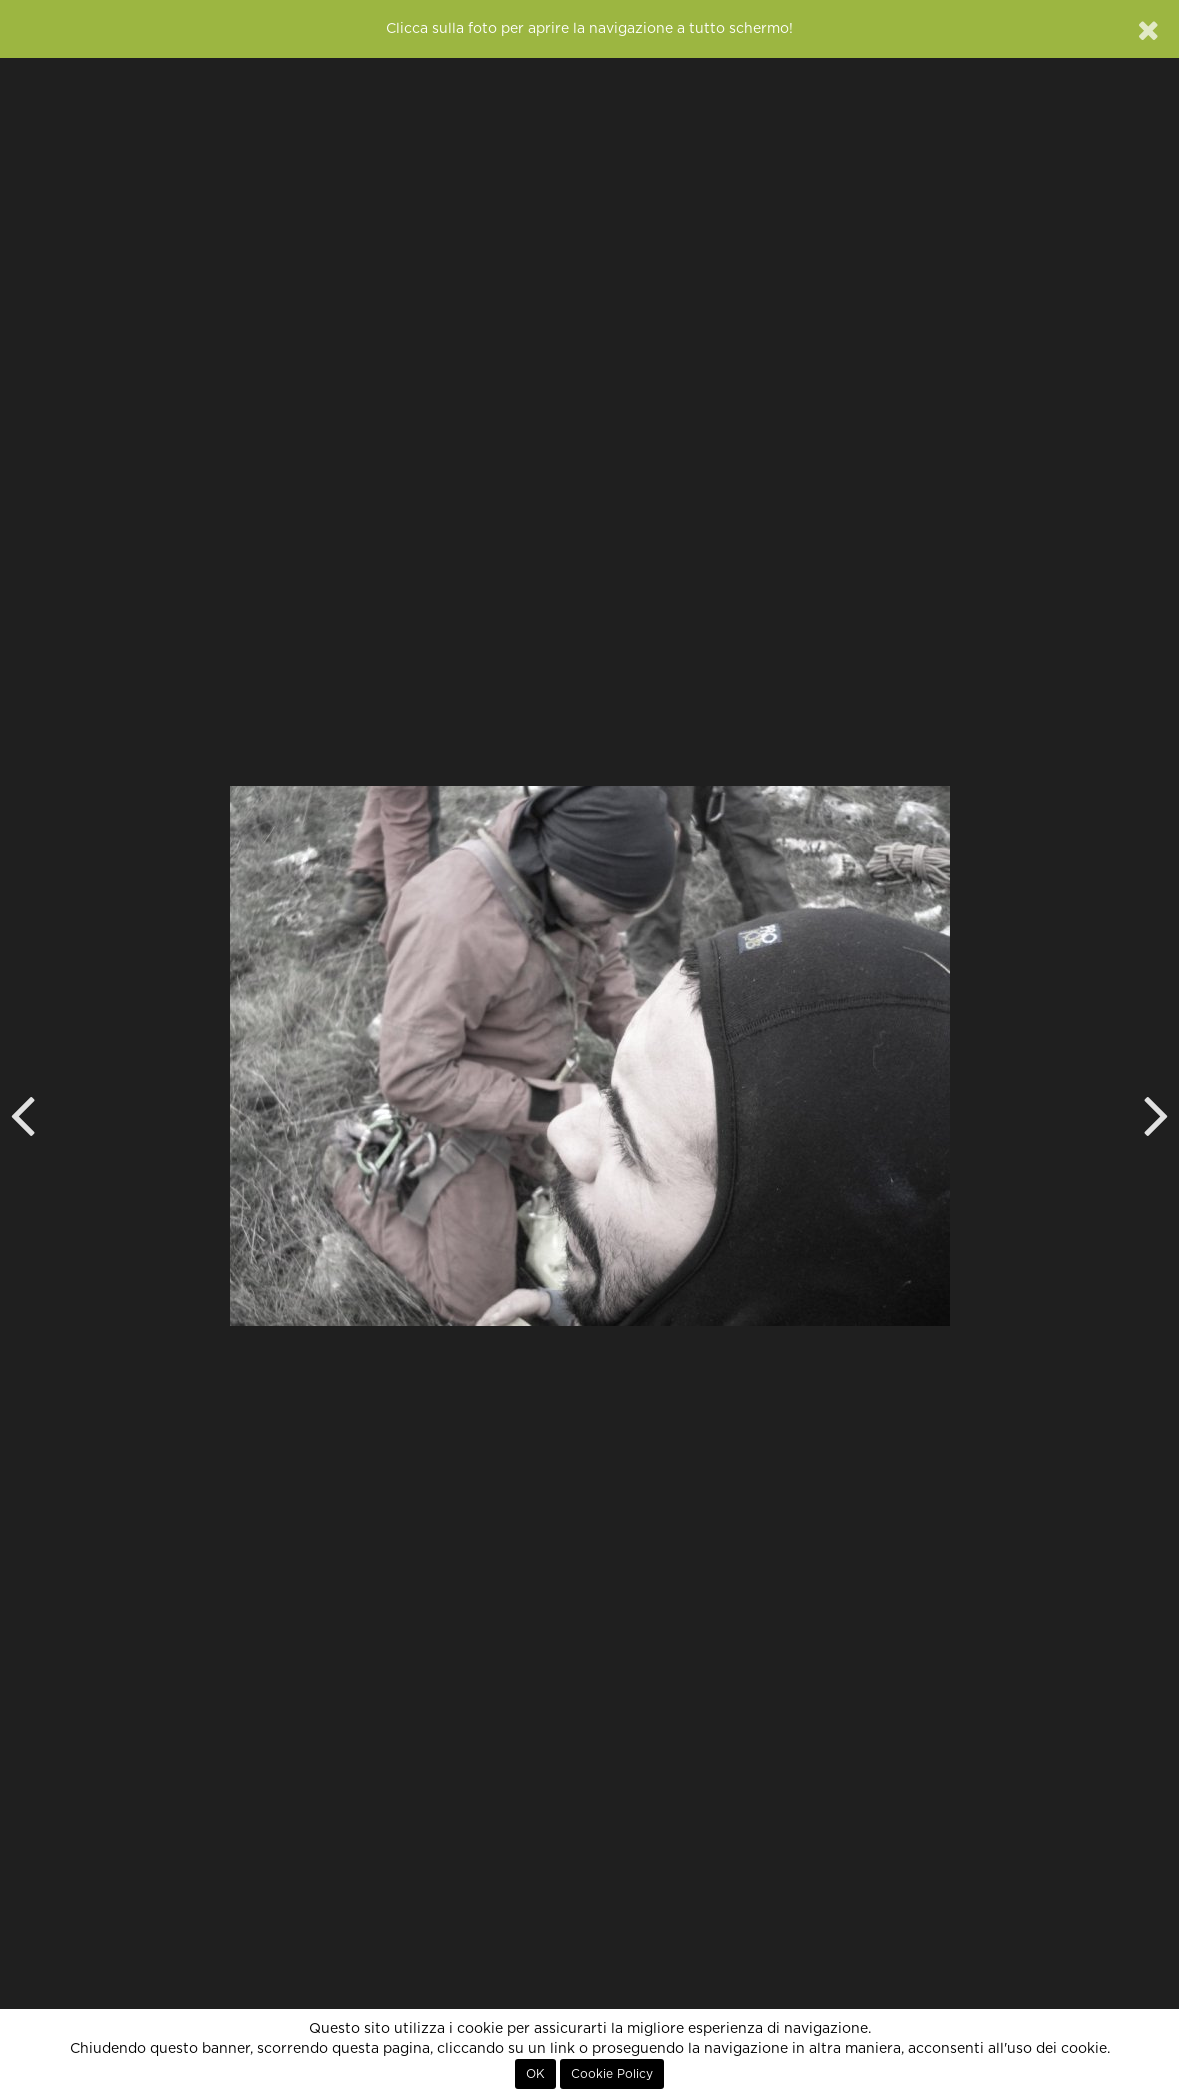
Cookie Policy (612, 2074)
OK (535, 2074)
